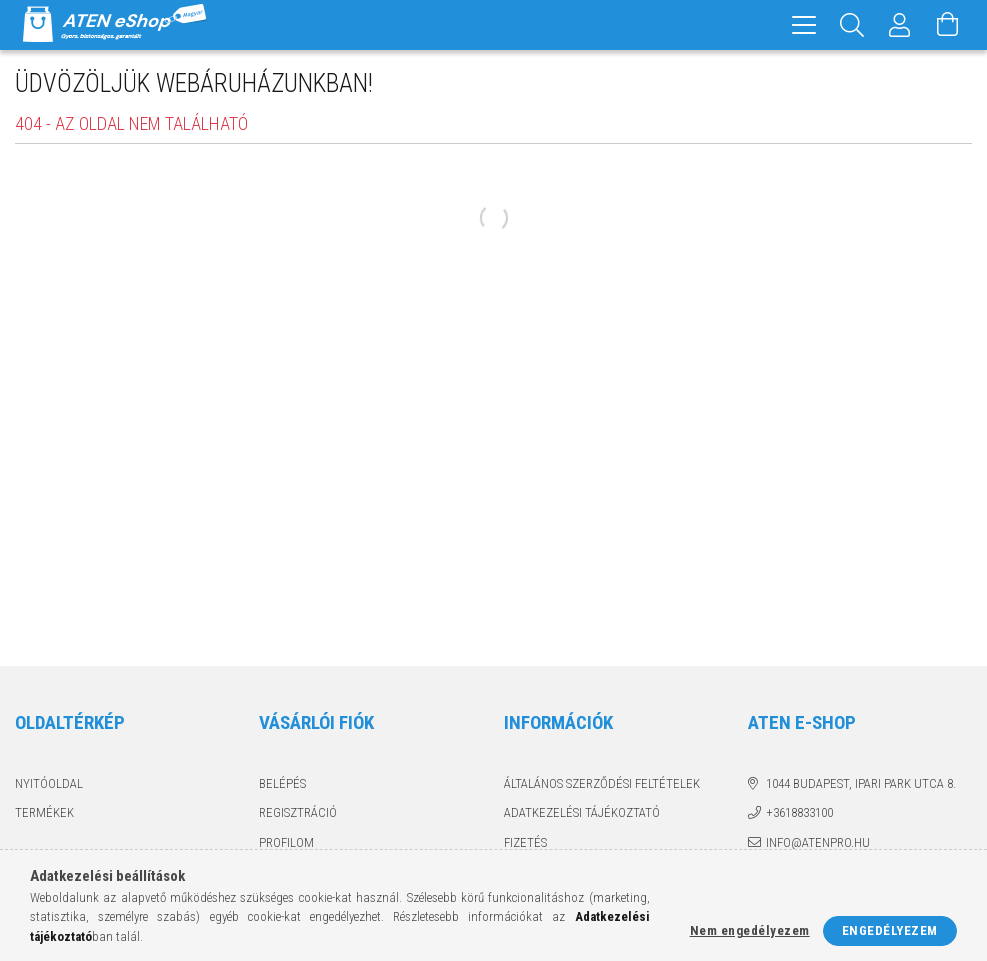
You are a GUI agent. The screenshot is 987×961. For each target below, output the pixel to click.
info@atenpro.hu (818, 842)
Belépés (282, 783)
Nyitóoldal (49, 783)
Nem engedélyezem (750, 930)
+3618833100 (799, 812)
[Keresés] (852, 25)
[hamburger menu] (804, 25)
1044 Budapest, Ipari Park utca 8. (861, 783)
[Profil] (900, 25)
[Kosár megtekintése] (948, 25)
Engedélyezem (890, 930)
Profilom (286, 842)
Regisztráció (298, 812)
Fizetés (525, 842)
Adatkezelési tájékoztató (582, 812)
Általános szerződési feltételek (602, 783)
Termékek (44, 812)
